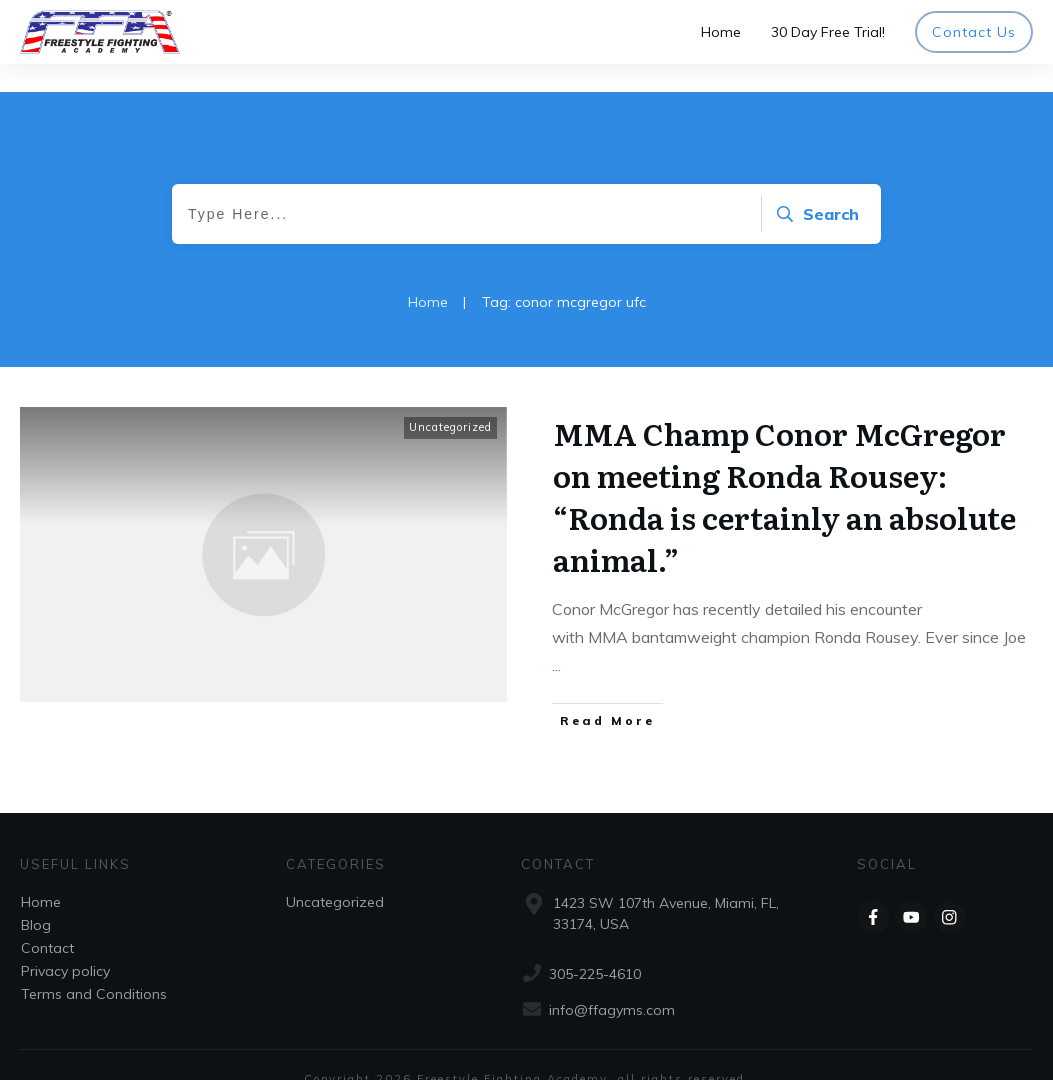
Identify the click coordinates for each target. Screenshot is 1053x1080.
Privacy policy (65, 943)
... (556, 637)
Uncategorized (450, 399)
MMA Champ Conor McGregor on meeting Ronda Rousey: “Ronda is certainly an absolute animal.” (784, 468)
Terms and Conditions (94, 966)
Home (41, 874)
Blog (36, 897)
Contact (47, 920)
